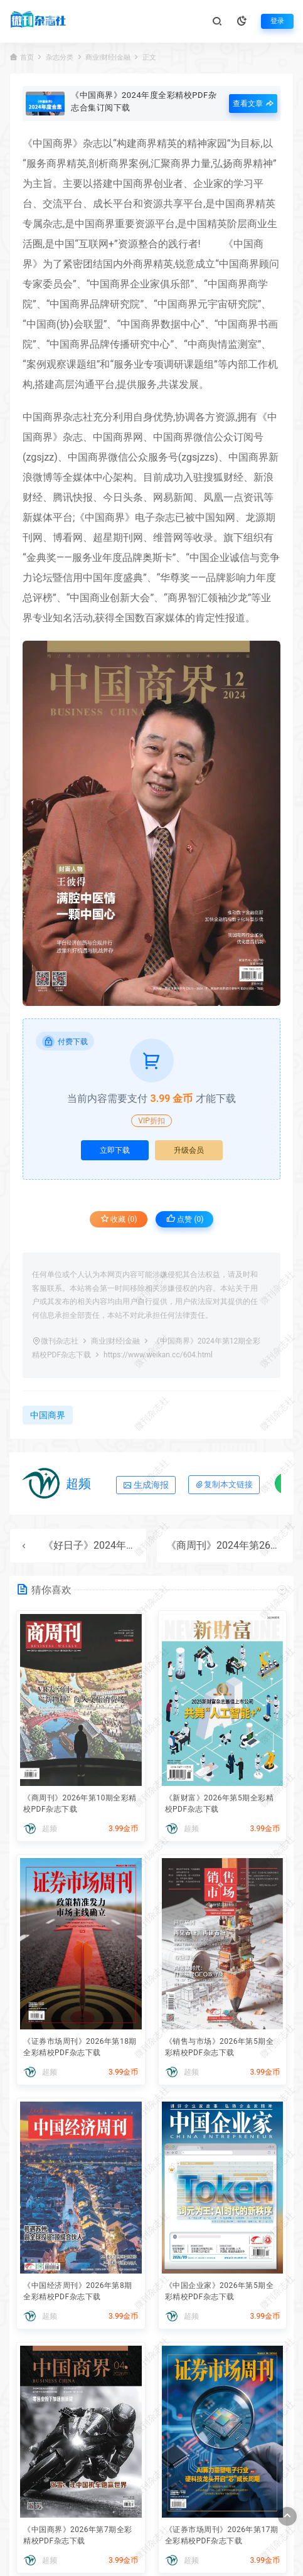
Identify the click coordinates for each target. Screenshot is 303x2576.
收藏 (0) (118, 1219)
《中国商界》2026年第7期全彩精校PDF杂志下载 (77, 2535)
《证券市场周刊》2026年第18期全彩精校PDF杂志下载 (80, 2047)
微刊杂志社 (59, 1341)
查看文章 (253, 103)
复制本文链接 (224, 1484)
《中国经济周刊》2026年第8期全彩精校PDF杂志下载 (77, 2291)
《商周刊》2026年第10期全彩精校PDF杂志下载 (80, 1803)
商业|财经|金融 (107, 57)
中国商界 (53, 143)
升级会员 (189, 1150)
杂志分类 (59, 57)
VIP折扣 (151, 1120)
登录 (277, 21)
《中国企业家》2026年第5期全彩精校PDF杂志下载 (219, 2291)
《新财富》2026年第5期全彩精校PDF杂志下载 (219, 1803)
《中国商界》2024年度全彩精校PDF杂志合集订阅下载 (143, 101)
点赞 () (184, 1219)
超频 (78, 1483)
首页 (27, 57)
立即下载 (115, 1150)
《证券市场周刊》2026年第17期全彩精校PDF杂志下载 (222, 2535)
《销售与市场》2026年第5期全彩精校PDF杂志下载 (219, 2047)
